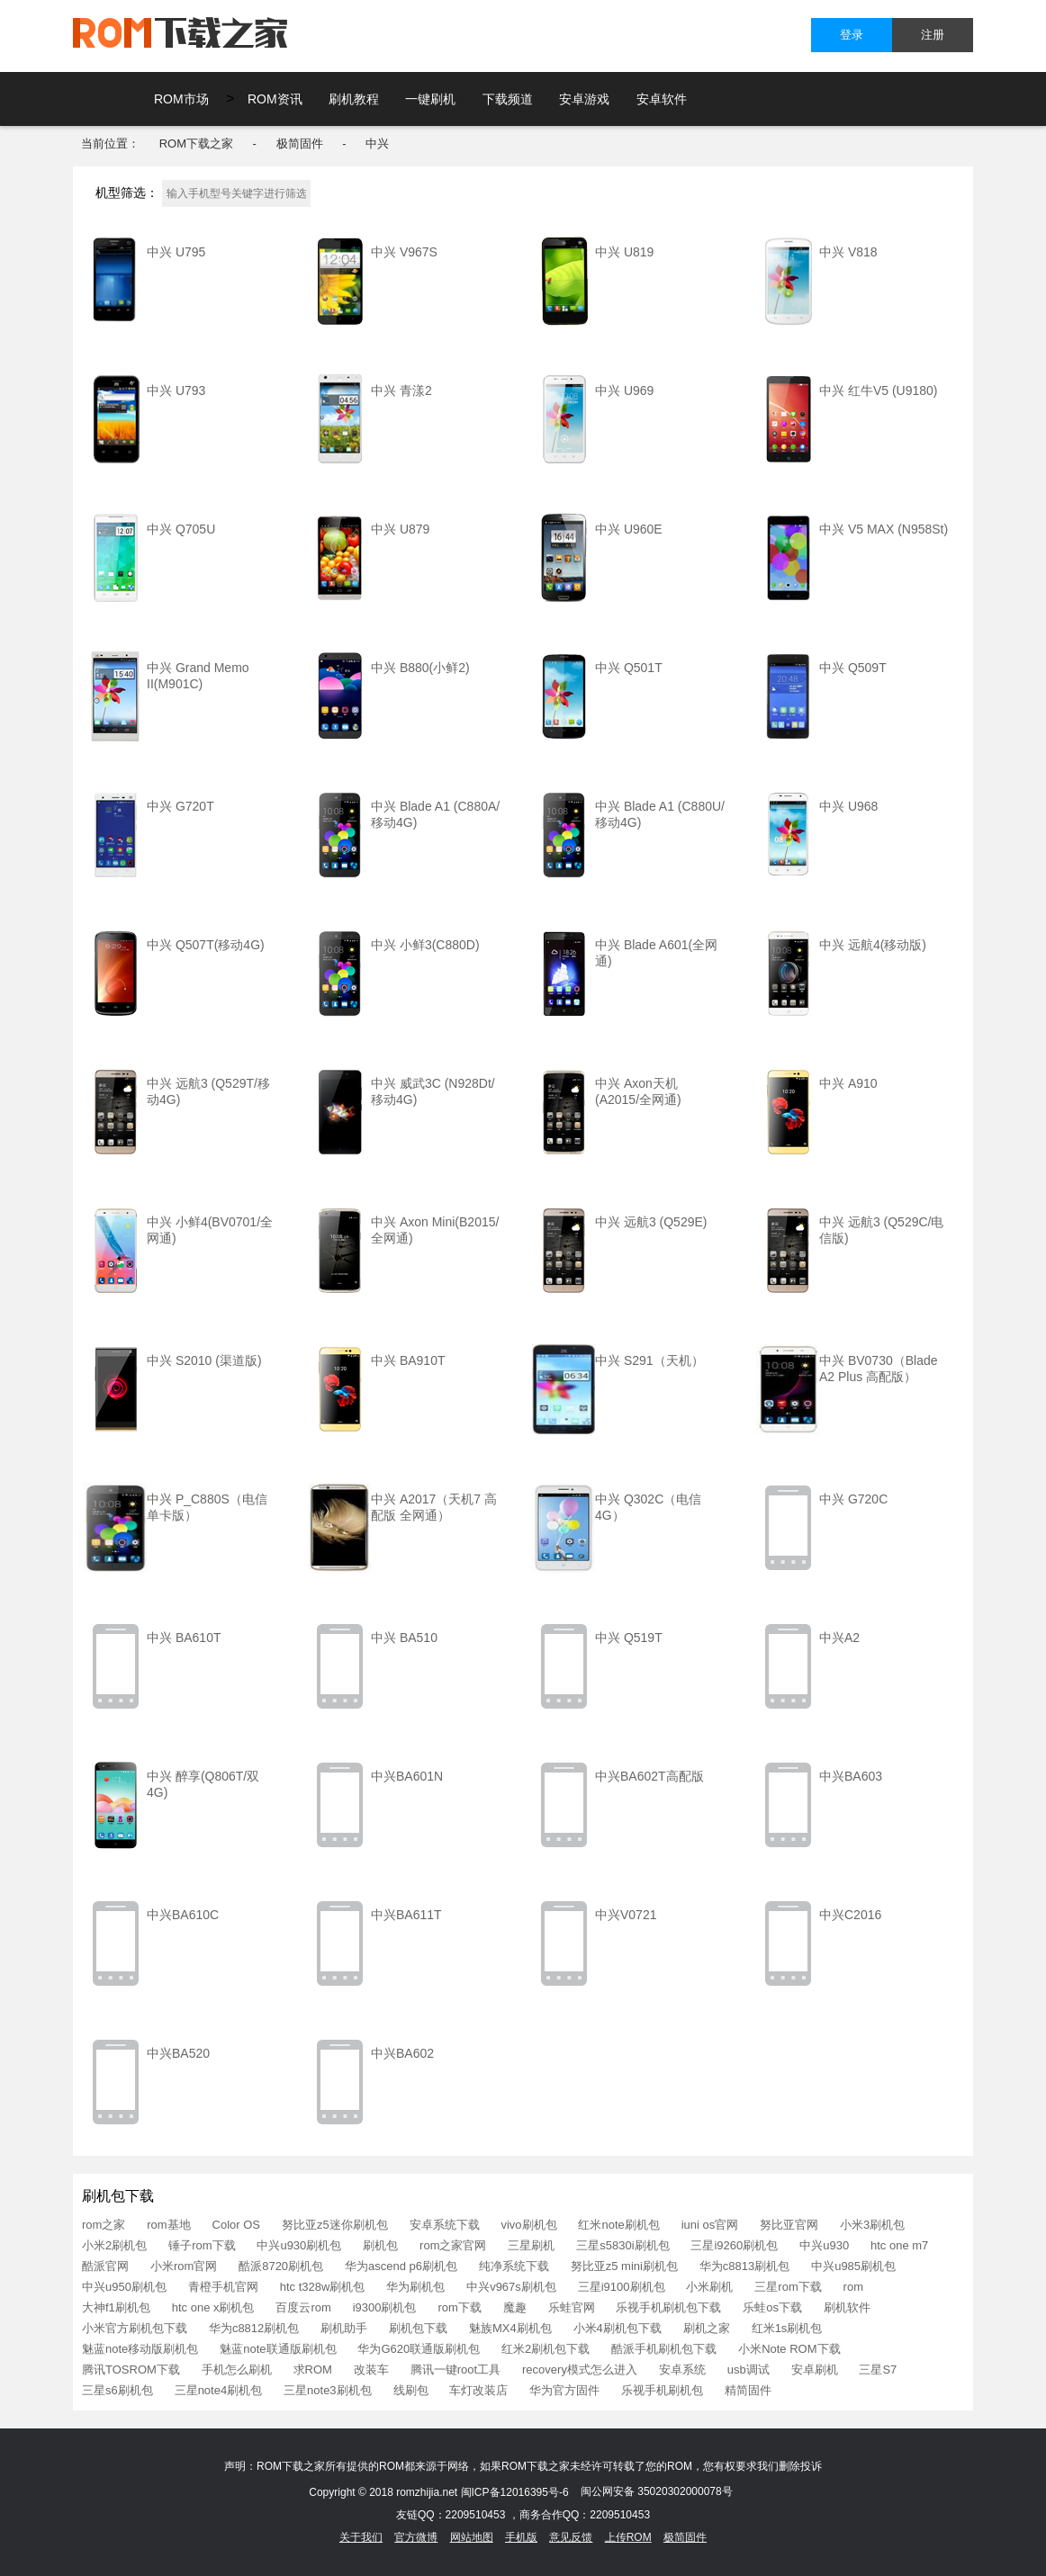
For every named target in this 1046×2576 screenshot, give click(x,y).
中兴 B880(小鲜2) (420, 667)
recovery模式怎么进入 (579, 2369)
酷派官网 (105, 2266)
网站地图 (471, 2537)
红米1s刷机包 (787, 2328)
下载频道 (507, 99)
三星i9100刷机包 (621, 2286)
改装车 (371, 2369)
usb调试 (748, 2369)
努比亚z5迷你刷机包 (335, 2224)
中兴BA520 (178, 2053)
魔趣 (515, 2307)
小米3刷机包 (872, 2224)
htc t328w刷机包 (322, 2286)
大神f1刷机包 (116, 2307)
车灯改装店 (478, 2390)
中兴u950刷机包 (124, 2286)
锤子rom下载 (201, 2245)
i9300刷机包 (385, 2307)
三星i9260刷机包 (734, 2245)
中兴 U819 (624, 252)
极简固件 (299, 143)
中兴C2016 (850, 1914)
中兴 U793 (176, 390)
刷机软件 (847, 2307)
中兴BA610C (183, 1914)
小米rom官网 (183, 2266)
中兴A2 (839, 1637)
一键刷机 (430, 99)
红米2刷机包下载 (545, 2349)
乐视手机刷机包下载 (668, 2307)
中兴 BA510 (404, 1637)
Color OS (236, 2224)
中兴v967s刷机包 (511, 2286)
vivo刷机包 (528, 2224)
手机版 (521, 2537)
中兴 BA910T (408, 1360)
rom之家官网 (452, 2245)
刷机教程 (354, 99)
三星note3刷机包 (328, 2390)
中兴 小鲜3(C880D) (425, 945)
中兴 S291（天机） (649, 1360)
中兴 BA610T (184, 1637)
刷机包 (380, 2245)
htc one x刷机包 (213, 2307)
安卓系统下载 (445, 2224)
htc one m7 (899, 2245)
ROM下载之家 (196, 143)
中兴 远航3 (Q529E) (651, 1222)
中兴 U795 (176, 252)
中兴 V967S (404, 252)
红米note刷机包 (618, 2224)
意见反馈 (570, 2537)
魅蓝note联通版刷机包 (278, 2349)
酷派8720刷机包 (281, 2266)
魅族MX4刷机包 (510, 2328)
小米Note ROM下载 (789, 2349)
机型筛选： (126, 192)
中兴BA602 (402, 2053)
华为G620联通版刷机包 (418, 2349)
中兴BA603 (850, 1776)
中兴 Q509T (853, 667)
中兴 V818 (848, 252)
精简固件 (748, 2390)
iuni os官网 (710, 2224)
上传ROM (628, 2537)
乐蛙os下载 (772, 2307)
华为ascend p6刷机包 (401, 2266)
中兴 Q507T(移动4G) (206, 945)
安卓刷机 (814, 2369)
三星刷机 (531, 2245)
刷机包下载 (418, 2328)
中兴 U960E (629, 529)
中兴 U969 (624, 390)
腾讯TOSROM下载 (131, 2369)
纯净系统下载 (514, 2266)
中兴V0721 (625, 1914)
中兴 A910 (848, 1083)
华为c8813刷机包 (744, 2266)
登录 (851, 34)
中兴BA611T (406, 1914)
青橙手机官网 (223, 2286)
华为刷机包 (415, 2286)
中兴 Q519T (629, 1637)
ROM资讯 (275, 99)
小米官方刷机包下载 (134, 2328)
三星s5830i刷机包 (622, 2245)
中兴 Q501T (629, 667)
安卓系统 (682, 2369)
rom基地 (168, 2224)
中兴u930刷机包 (299, 2245)
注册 (932, 34)
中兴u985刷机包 (853, 2266)
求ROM (312, 2369)
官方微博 (415, 2537)
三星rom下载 (787, 2286)
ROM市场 (181, 99)
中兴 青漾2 (401, 390)
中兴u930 (824, 2245)
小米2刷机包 (114, 2245)
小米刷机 (709, 2286)
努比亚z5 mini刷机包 (624, 2266)
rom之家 (103, 2224)
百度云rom (302, 2307)
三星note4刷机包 (219, 2390)
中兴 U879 (400, 529)
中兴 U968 (848, 806)
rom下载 (459, 2307)
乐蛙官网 (571, 2307)
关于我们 (361, 2537)
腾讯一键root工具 (455, 2369)
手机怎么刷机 (237, 2369)
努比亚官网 (789, 2224)
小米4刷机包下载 (617, 2328)
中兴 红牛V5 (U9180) (878, 390)
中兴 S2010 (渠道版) (204, 1360)
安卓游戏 (584, 99)
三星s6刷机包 (117, 2390)
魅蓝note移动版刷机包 (140, 2349)
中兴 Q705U (181, 529)
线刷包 (410, 2390)
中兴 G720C (853, 1499)
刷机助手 (343, 2328)
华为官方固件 (564, 2390)
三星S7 (878, 2369)
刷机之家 (706, 2328)
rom (853, 2286)
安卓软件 (661, 99)
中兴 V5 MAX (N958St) (883, 529)
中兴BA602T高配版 (649, 1776)
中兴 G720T (180, 806)
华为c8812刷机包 (254, 2328)
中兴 (377, 143)
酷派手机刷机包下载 (664, 2349)
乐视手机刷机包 (662, 2390)
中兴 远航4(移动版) (872, 945)
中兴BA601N (407, 1776)
